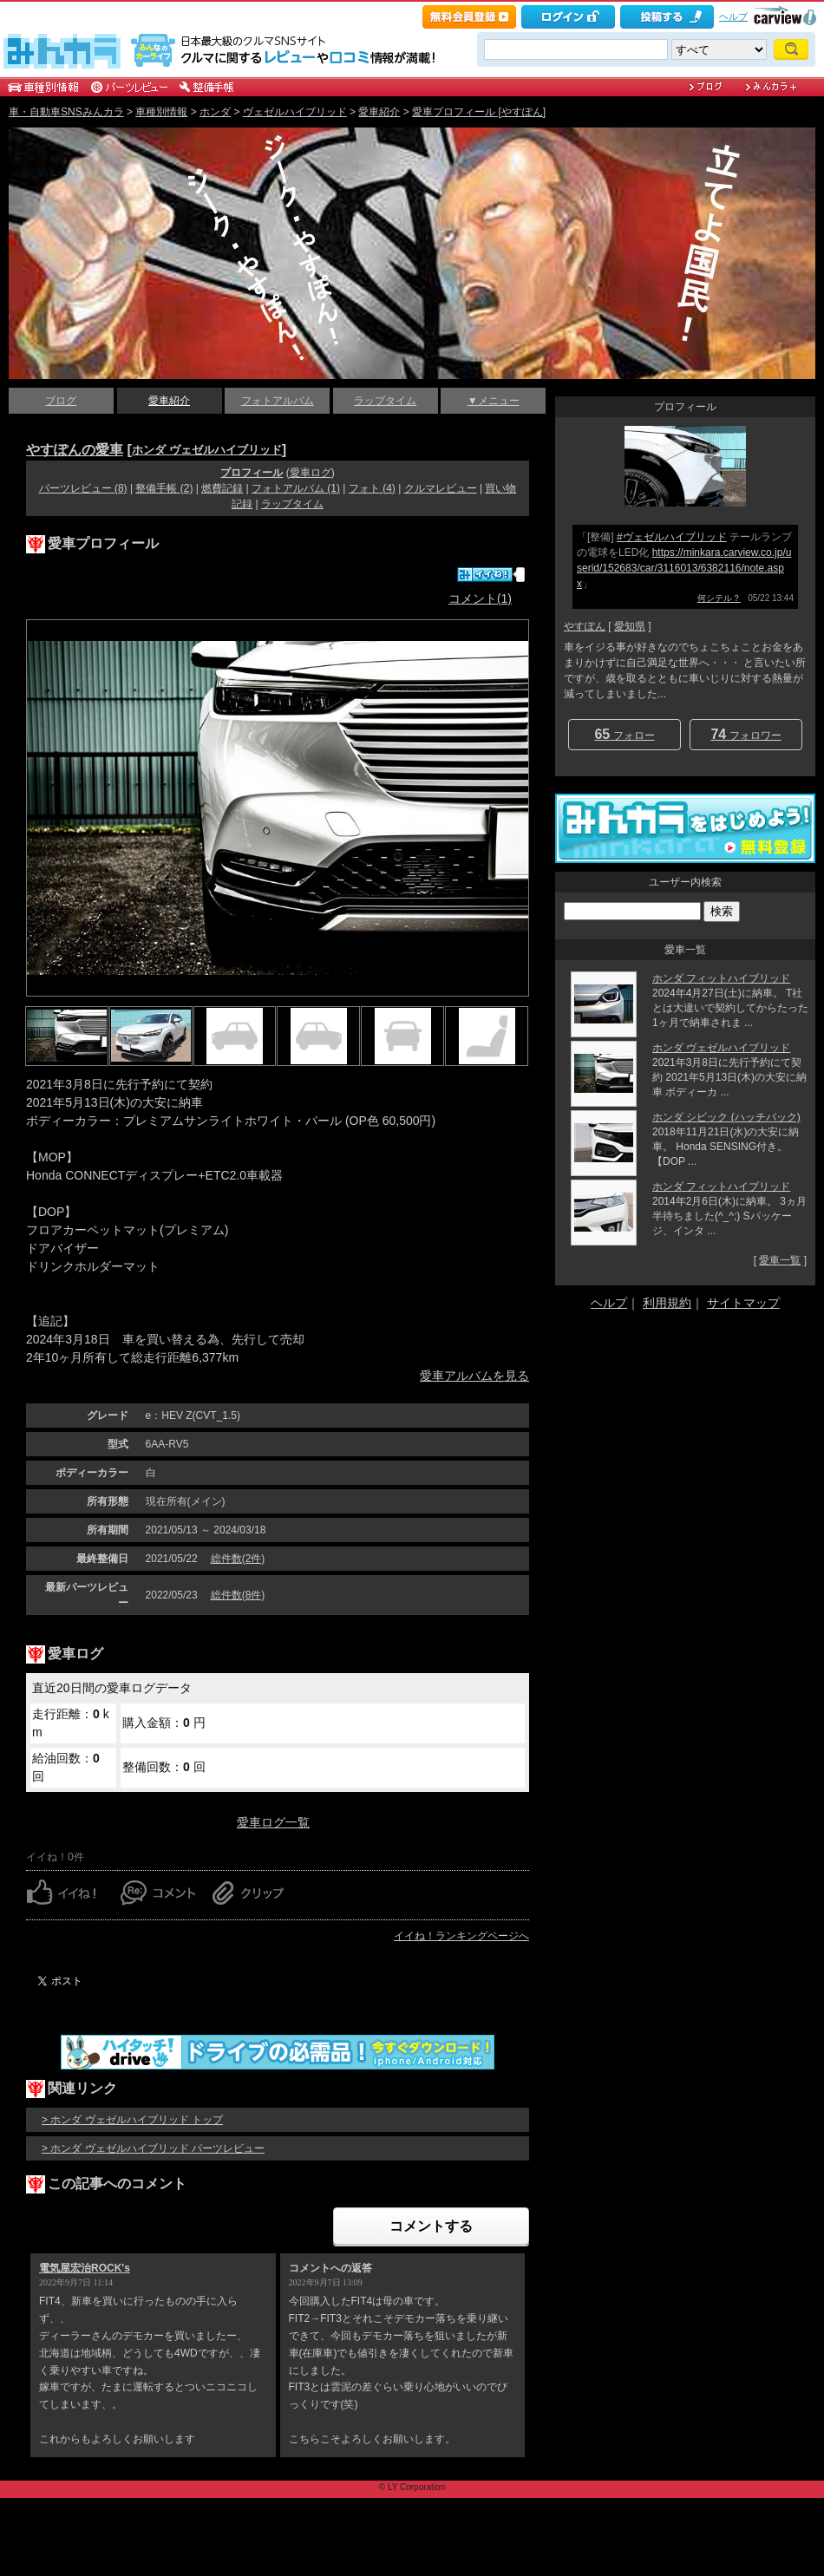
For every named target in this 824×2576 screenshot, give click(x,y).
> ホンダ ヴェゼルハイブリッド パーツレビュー (153, 2148)
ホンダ (215, 112)
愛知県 (629, 626)
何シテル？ (719, 598)
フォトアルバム (277, 401)
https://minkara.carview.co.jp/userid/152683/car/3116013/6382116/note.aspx (684, 568)
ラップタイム (385, 401)
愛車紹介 (379, 112)
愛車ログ (310, 473)
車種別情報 (161, 112)
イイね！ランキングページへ (461, 1936)
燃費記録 (222, 488)
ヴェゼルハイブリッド (295, 112)
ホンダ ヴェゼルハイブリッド (207, 449)
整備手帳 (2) (164, 488)
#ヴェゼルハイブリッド (672, 537)
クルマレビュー (440, 488)
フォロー (624, 734)
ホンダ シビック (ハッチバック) (726, 1117)
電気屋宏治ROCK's (84, 2268)
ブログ (60, 401)
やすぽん (584, 626)
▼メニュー (494, 401)
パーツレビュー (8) (83, 488)
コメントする (431, 2226)
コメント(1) (480, 598)
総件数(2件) (238, 1559)
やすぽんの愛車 (74, 449)
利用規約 (667, 1303)
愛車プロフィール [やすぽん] (479, 112)
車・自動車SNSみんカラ (66, 112)
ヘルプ (733, 16)
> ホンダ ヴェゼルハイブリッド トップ (132, 2120)
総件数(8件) (238, 1595)
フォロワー (745, 734)
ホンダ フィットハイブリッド (721, 978)
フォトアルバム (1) (296, 488)
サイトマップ (743, 1303)
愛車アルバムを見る (474, 1376)
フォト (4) (372, 488)
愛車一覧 (780, 1260)
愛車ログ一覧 (273, 1822)
